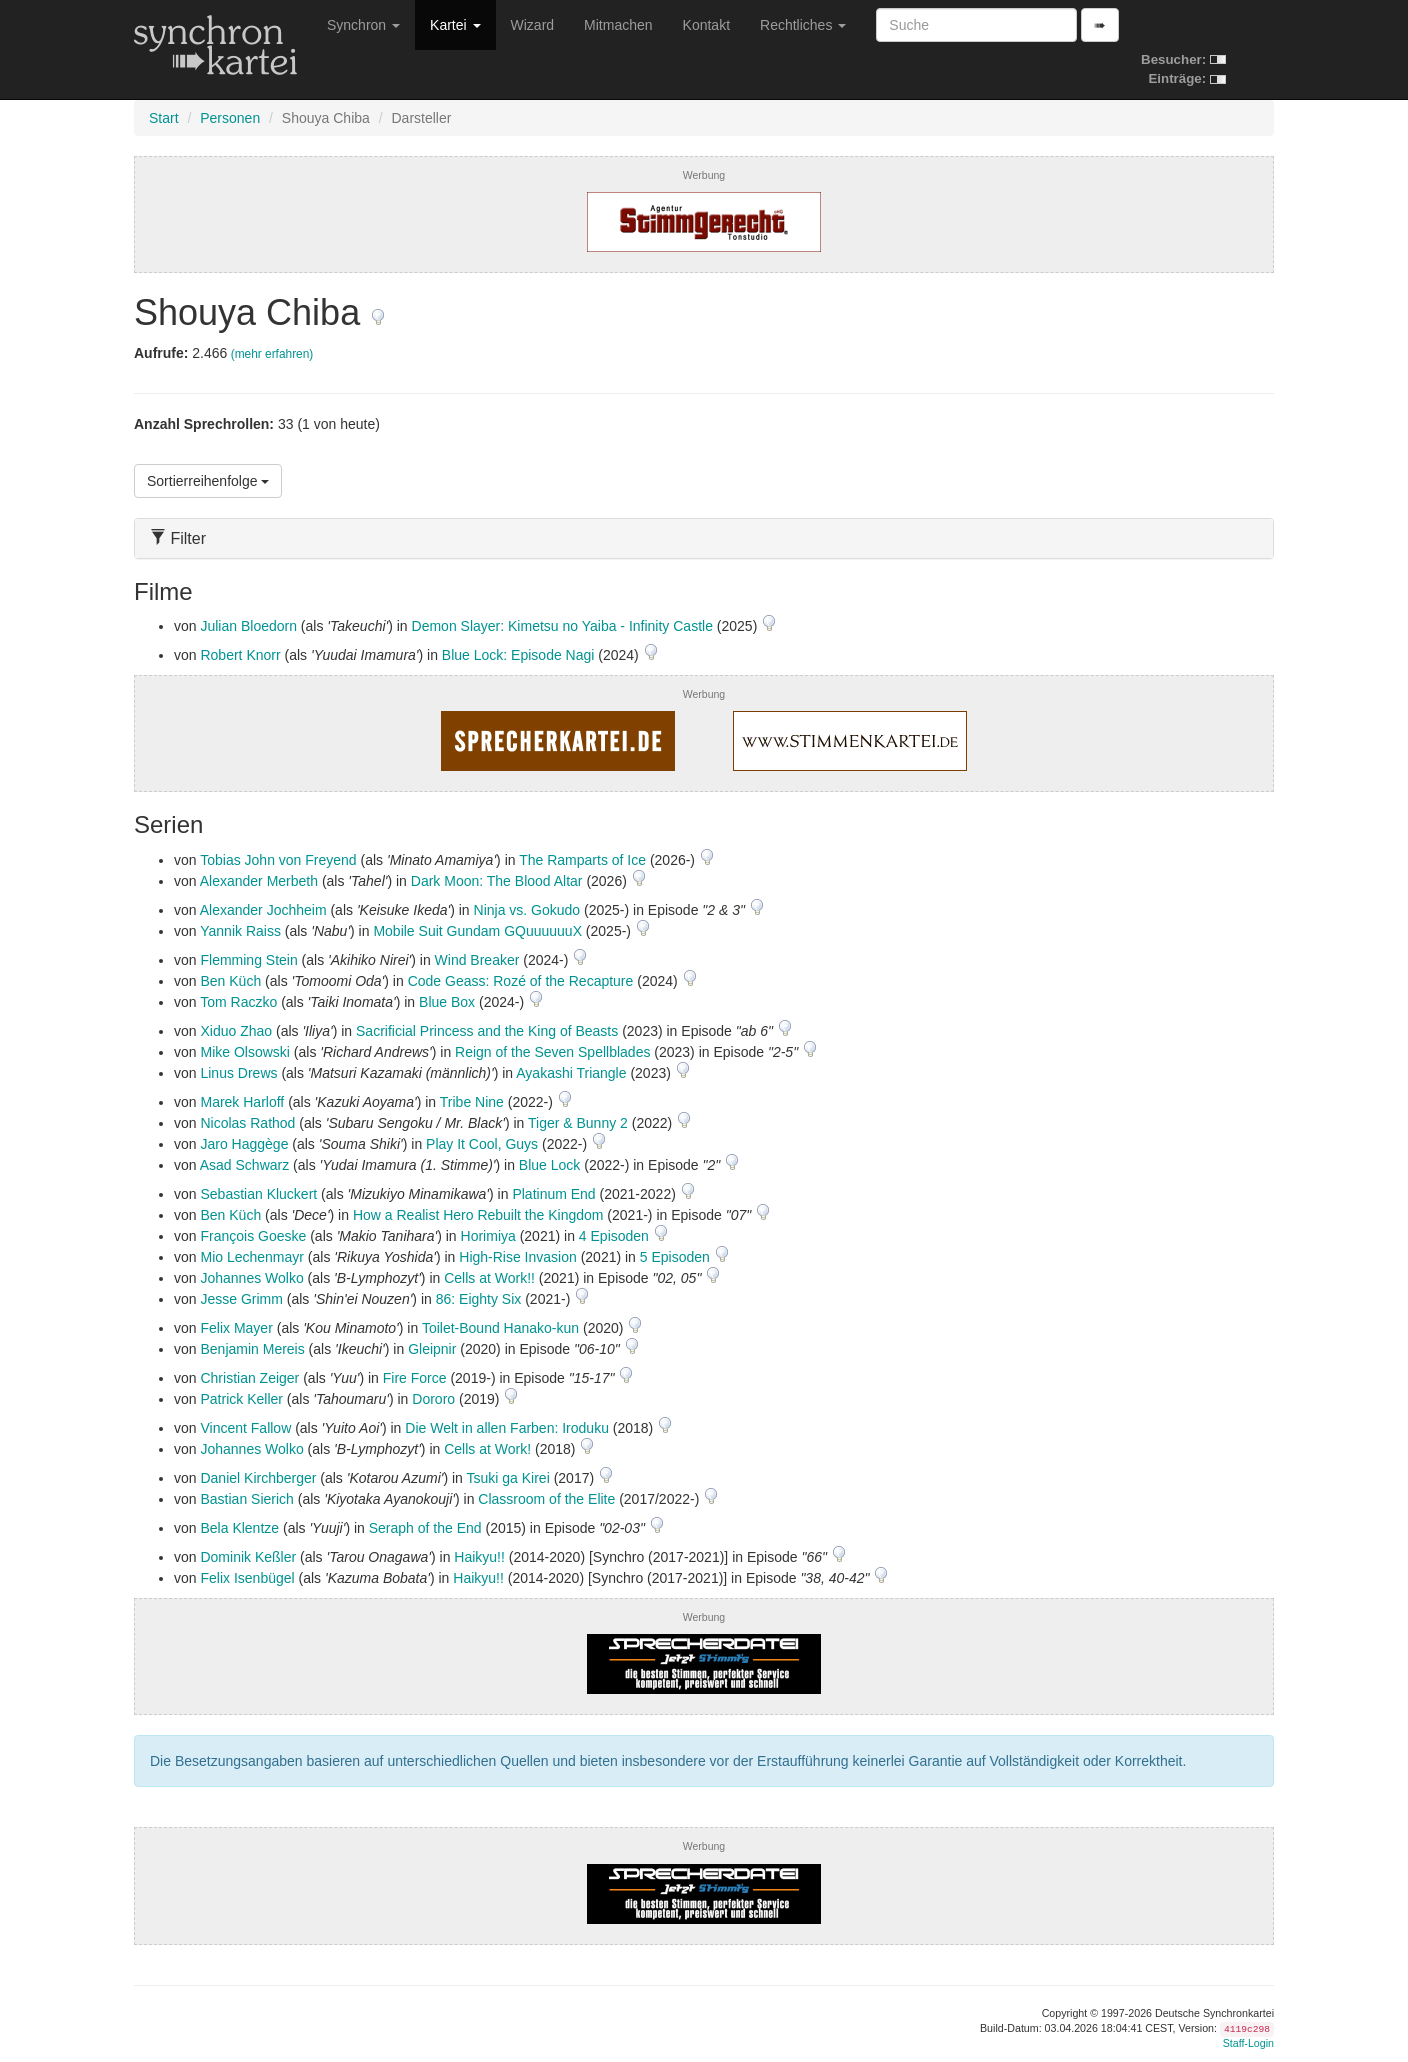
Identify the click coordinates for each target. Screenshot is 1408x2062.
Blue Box (447, 1002)
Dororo (433, 1399)
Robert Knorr (240, 655)
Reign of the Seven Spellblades (552, 1052)
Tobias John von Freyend (278, 860)
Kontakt (706, 25)
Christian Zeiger (249, 1378)
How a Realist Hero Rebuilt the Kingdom (478, 1215)
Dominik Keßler (248, 1557)
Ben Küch (230, 981)
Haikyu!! (479, 1557)
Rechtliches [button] (803, 25)
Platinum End (553, 1194)
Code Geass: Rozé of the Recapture (521, 981)
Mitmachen (618, 25)
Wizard (533, 25)
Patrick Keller (241, 1399)
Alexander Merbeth (259, 881)
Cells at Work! (487, 1449)
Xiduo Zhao (236, 1031)
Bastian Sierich (246, 1499)
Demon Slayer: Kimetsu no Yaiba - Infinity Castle (562, 626)
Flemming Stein (248, 960)
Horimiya (488, 1236)
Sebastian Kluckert (258, 1194)
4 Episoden (616, 1236)
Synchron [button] (363, 25)
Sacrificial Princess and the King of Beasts (487, 1031)
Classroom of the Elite (546, 1499)
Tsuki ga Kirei (508, 1478)
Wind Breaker (477, 960)
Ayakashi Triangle (571, 1073)
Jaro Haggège (244, 1144)
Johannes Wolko (251, 1278)
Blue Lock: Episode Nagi (518, 655)
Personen (230, 118)
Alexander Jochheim (263, 910)
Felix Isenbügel (247, 1578)
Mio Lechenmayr (252, 1257)
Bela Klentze (239, 1528)
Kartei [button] (455, 25)
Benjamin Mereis (252, 1349)
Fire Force (415, 1378)
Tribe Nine (472, 1102)
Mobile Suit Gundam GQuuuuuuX (477, 931)
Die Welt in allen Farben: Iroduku (507, 1428)
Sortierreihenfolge (208, 481)
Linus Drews (238, 1073)
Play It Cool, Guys (482, 1144)
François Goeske (253, 1236)
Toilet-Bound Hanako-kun (500, 1328)
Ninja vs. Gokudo (527, 910)
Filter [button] (178, 538)
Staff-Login (1248, 2043)
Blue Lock (549, 1165)
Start (164, 118)
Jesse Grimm (241, 1299)
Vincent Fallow (245, 1428)
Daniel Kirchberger (258, 1478)
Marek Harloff (242, 1102)
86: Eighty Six (479, 1299)
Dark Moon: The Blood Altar (497, 881)
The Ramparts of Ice (582, 860)
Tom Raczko (238, 1002)
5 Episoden (677, 1257)
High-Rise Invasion (518, 1257)
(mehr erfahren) (272, 354)
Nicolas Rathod (247, 1123)
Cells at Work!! (489, 1278)
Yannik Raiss (240, 931)
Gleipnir (432, 1349)
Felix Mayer (236, 1328)
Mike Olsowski (244, 1052)
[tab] (704, 538)
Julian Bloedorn (248, 626)
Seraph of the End (425, 1528)
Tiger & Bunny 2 (578, 1123)
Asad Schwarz (244, 1165)
